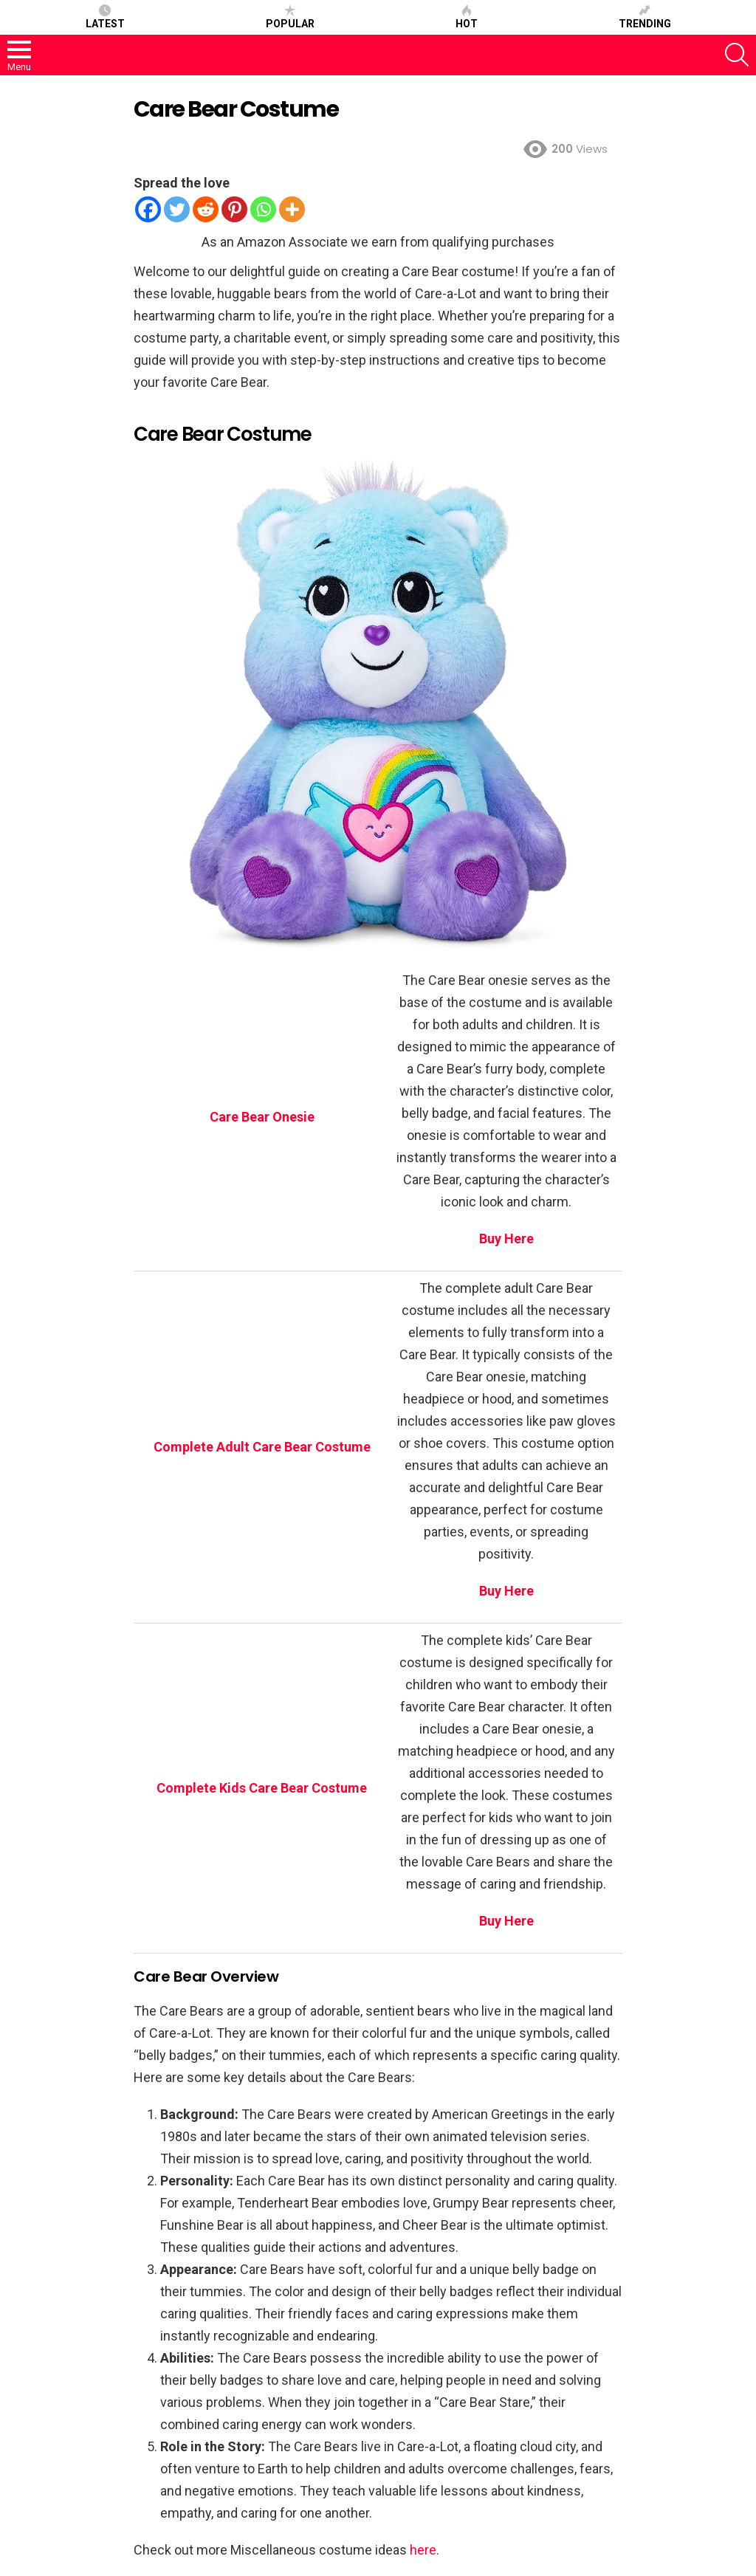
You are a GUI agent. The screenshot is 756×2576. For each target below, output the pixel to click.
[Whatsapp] (263, 209)
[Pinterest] (234, 209)
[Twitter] (177, 209)
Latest (105, 17)
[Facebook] (148, 209)
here (423, 2550)
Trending (645, 17)
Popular (290, 17)
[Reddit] (206, 209)
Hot (467, 17)
